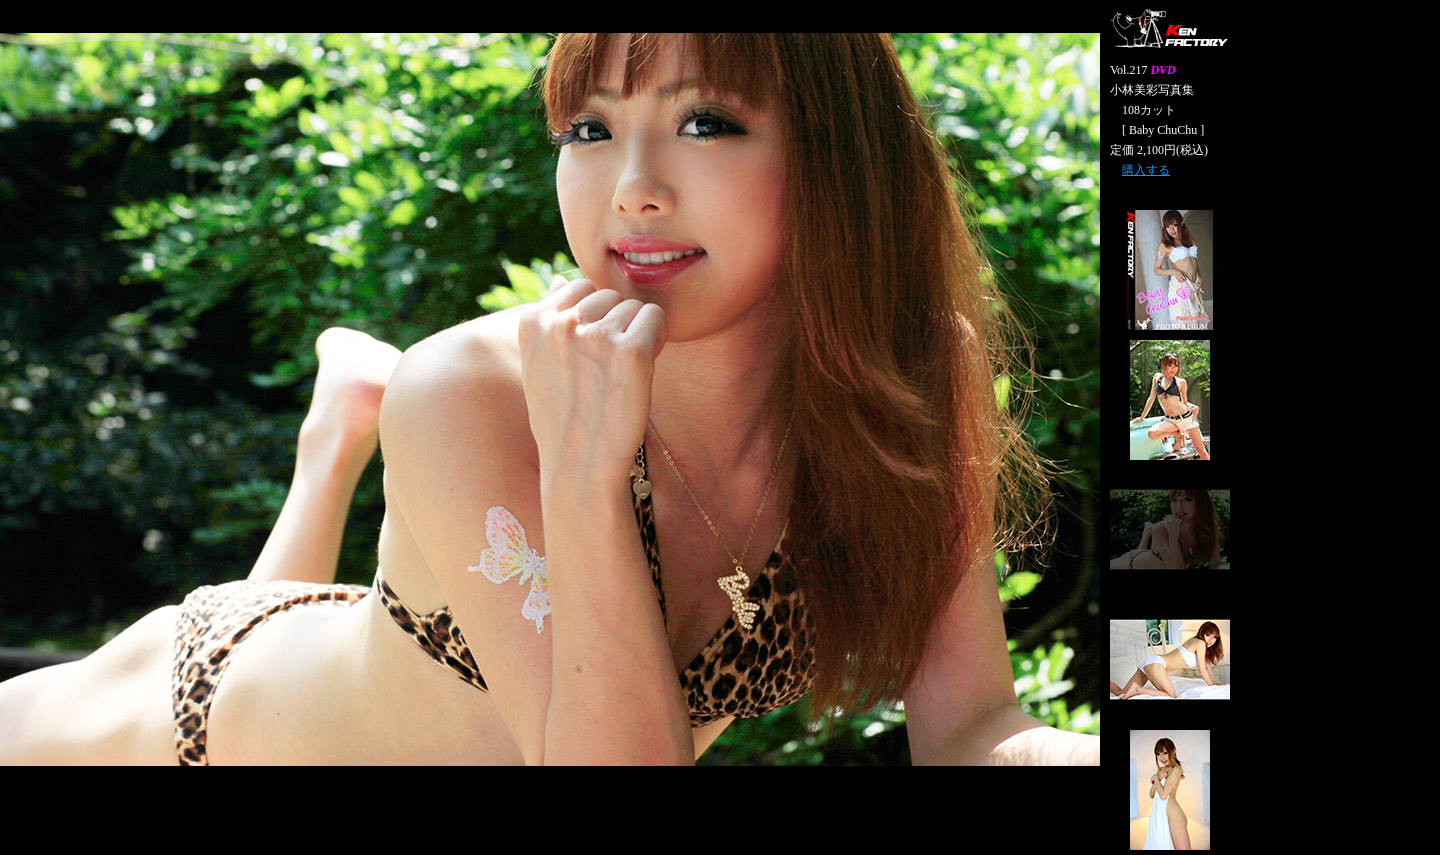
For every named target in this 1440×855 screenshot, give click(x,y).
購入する (1146, 170)
